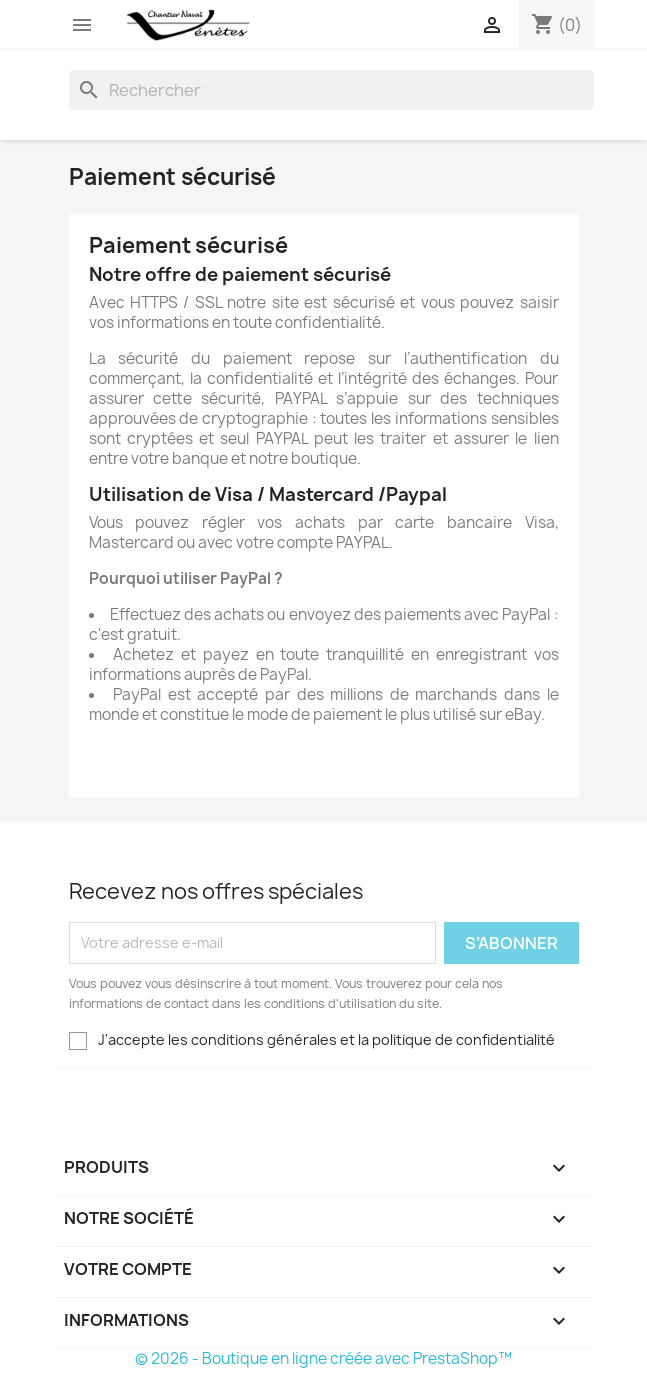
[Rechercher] (331, 90)
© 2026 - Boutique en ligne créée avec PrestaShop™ (323, 1358)
